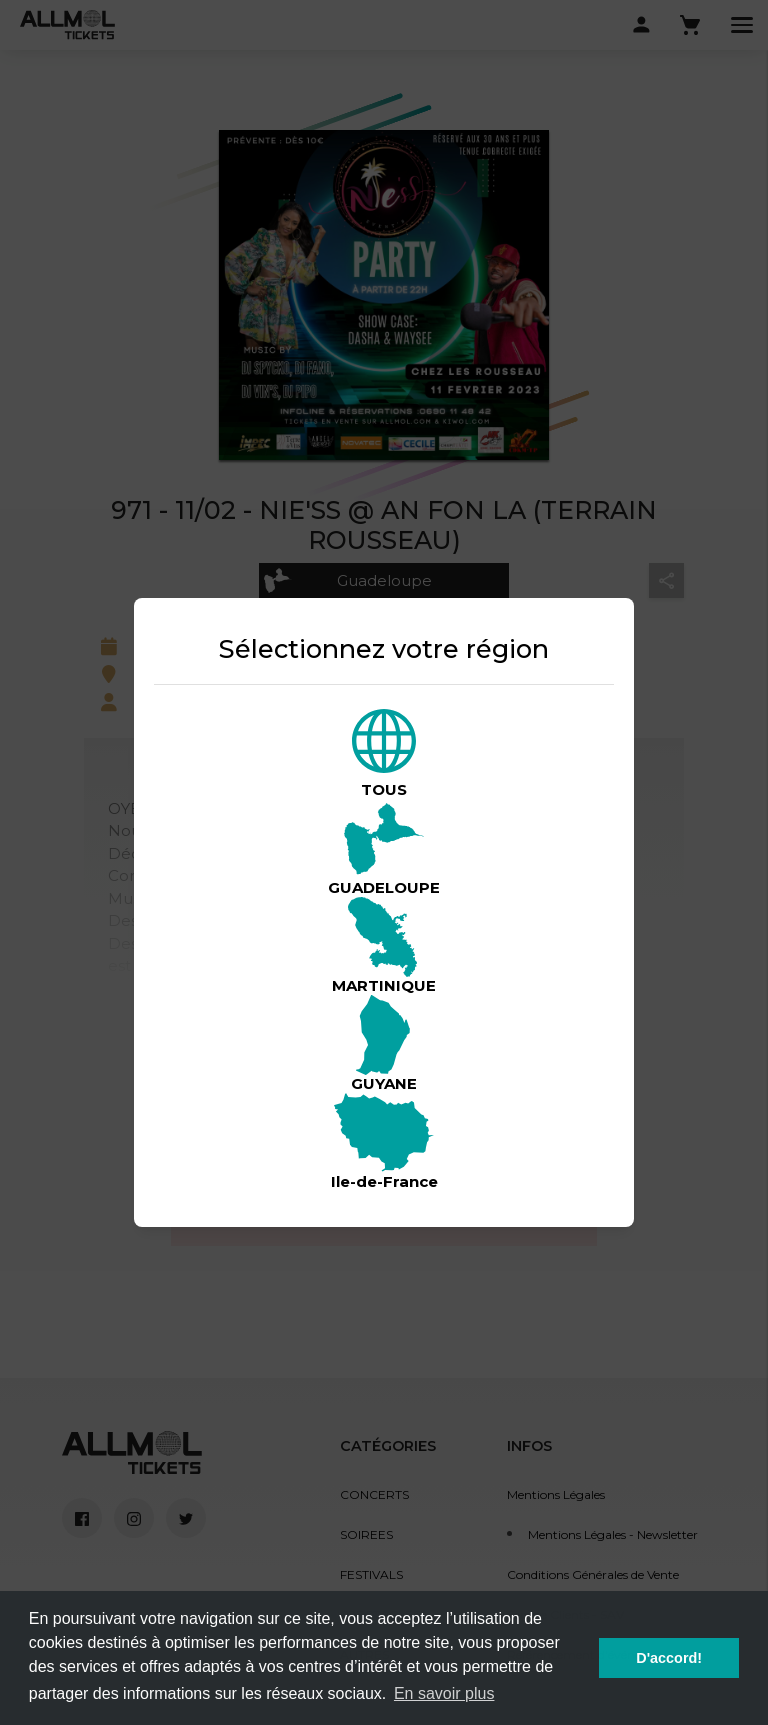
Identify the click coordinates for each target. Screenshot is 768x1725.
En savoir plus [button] (444, 1693)
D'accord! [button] (669, 1658)
